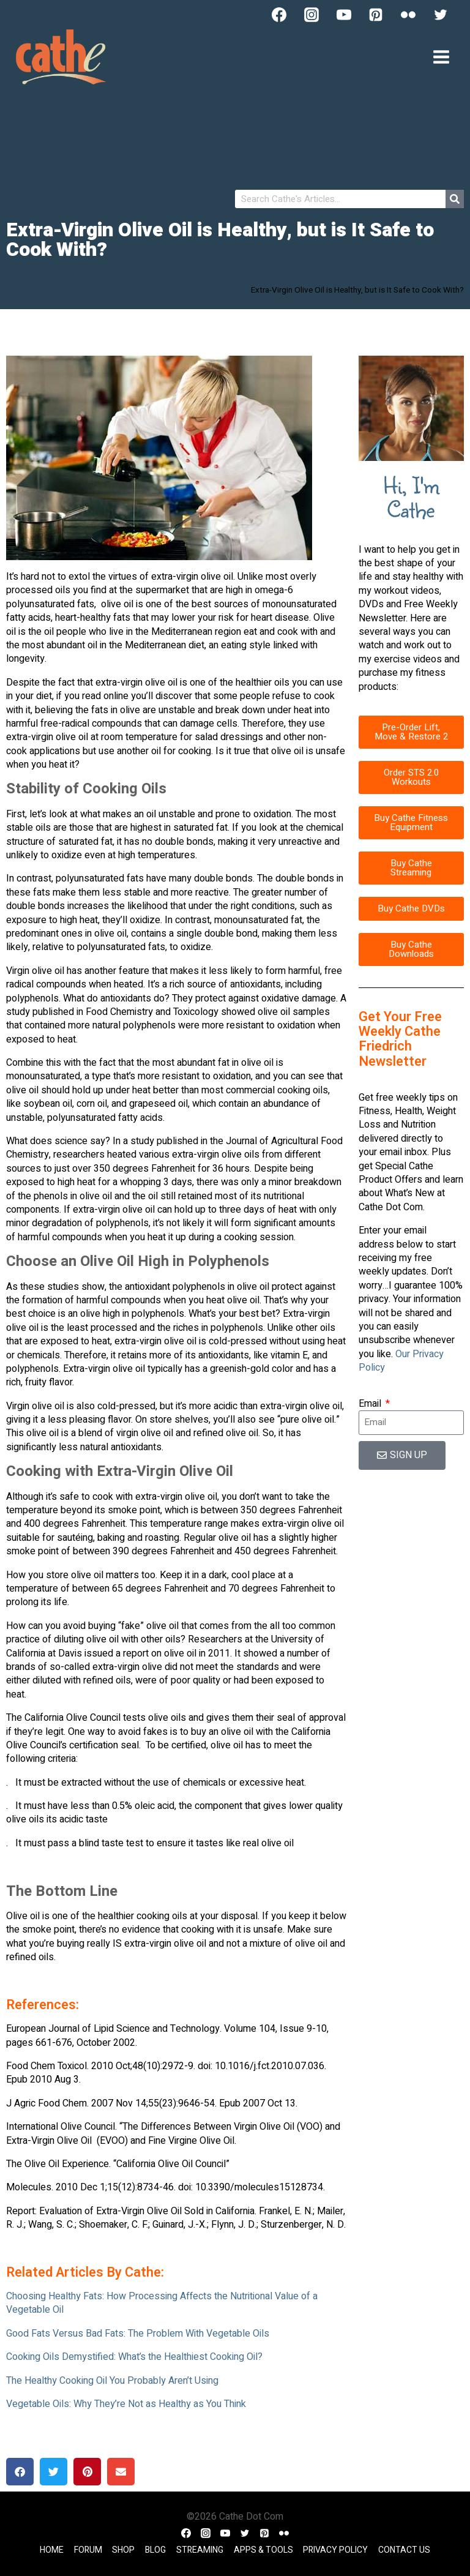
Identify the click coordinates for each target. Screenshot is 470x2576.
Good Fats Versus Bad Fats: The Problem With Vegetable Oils (137, 2333)
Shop (123, 2550)
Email (371, 1403)
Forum (88, 2550)
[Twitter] (440, 14)
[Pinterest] (375, 14)
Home (52, 2550)
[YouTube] (344, 14)
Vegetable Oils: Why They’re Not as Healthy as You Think (126, 2404)
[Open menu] (441, 56)
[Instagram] (311, 14)
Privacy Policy (335, 2550)
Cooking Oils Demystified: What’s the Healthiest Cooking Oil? (134, 2356)
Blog (155, 2550)
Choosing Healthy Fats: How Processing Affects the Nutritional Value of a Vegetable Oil (162, 2303)
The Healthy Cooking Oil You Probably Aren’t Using (112, 2380)
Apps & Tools (263, 2550)
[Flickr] (408, 14)
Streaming (199, 2550)
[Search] (455, 199)
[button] (20, 2471)
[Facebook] (279, 14)
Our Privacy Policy (401, 1361)
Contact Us (404, 2550)
